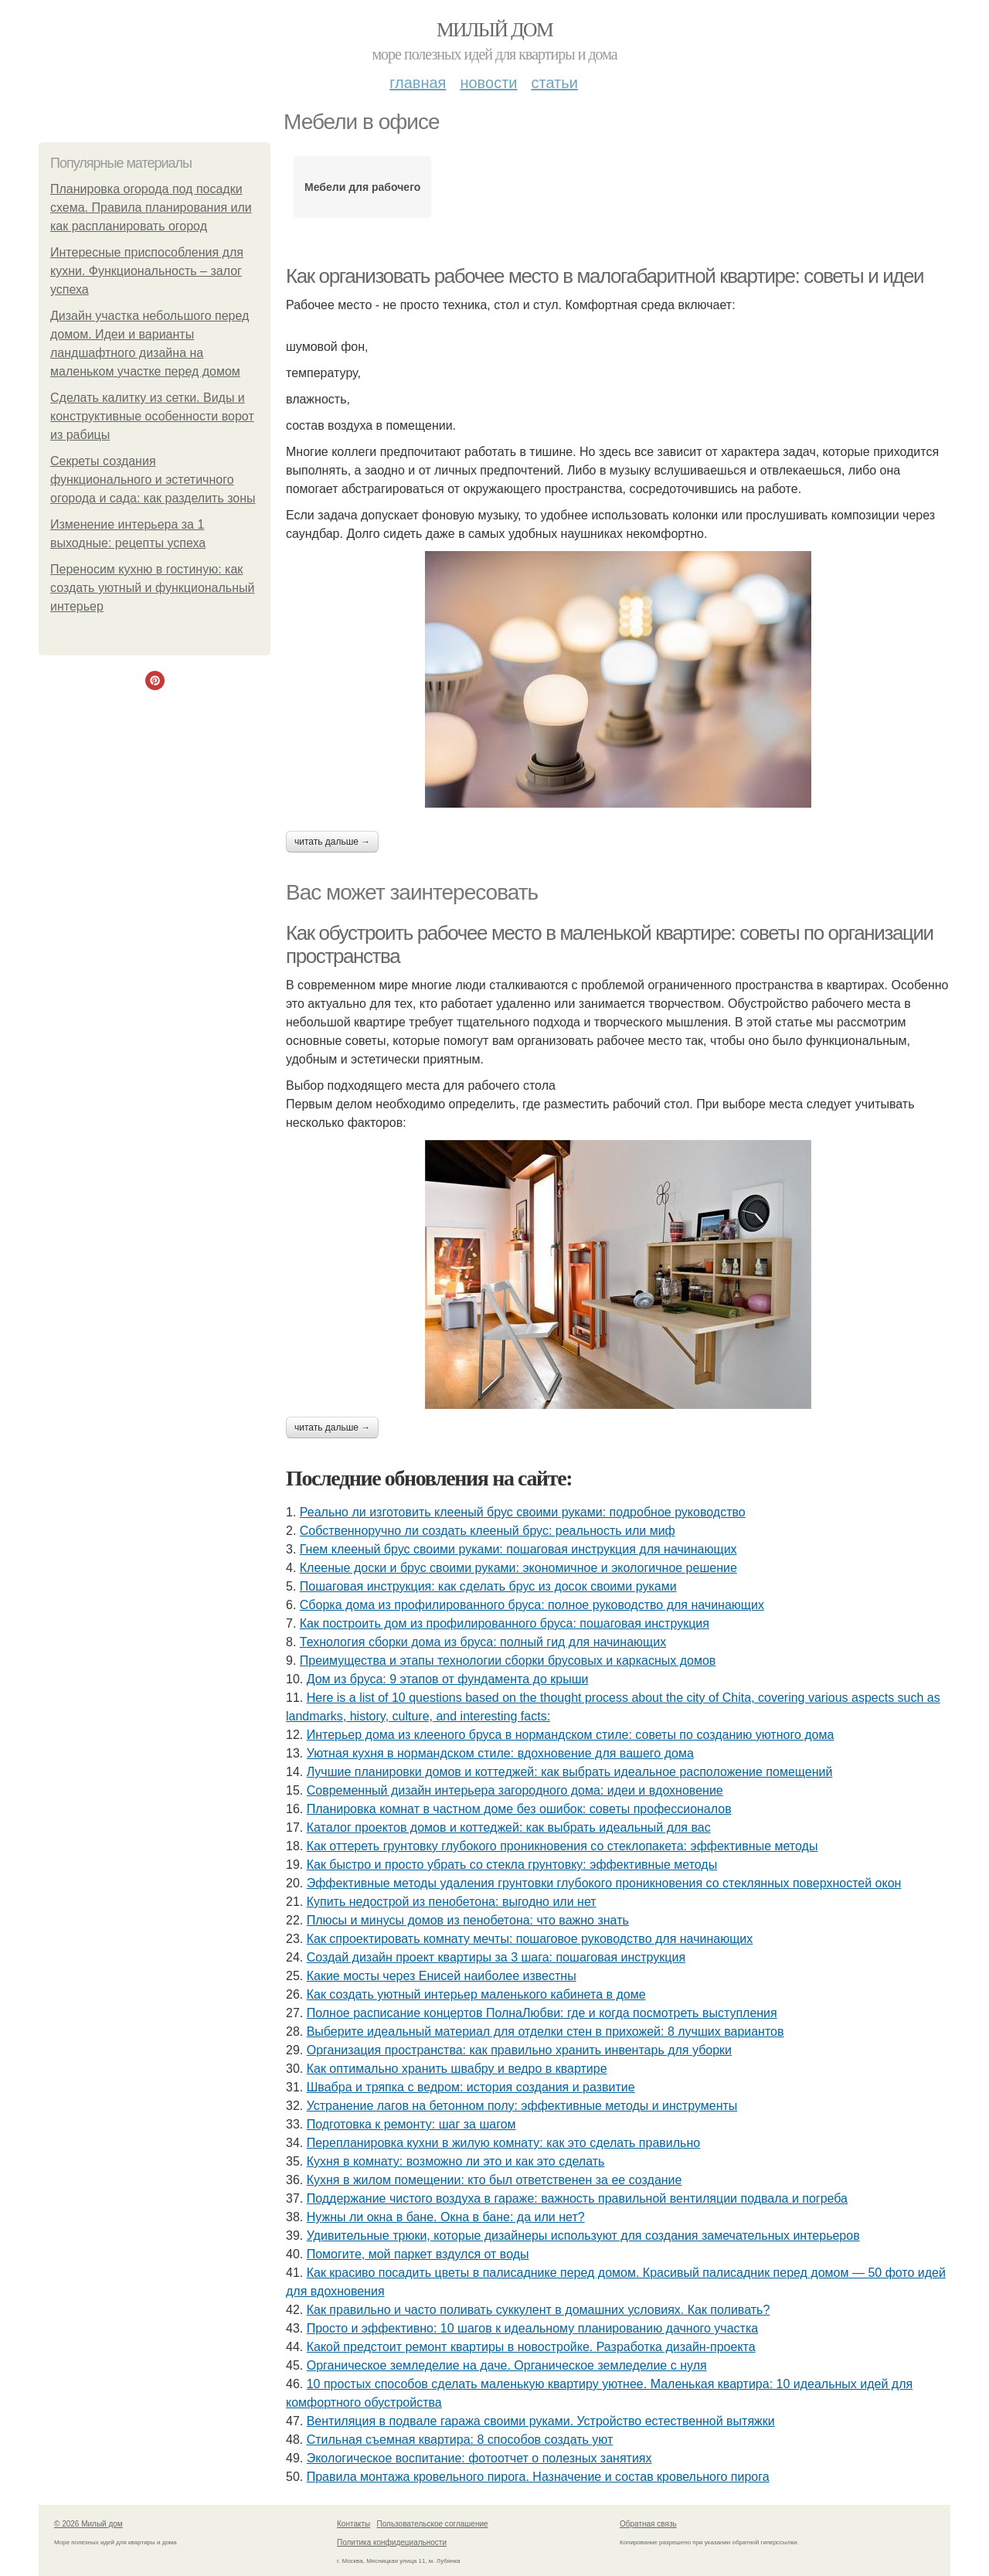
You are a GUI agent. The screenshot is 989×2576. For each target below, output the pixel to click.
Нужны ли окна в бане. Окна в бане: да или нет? (446, 2217)
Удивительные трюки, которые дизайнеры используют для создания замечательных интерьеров (583, 2235)
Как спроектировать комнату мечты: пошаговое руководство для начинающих (530, 1938)
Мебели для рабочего (362, 187)
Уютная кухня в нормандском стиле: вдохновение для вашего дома (500, 1753)
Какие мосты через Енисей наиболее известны (441, 1975)
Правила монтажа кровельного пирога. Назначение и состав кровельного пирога (538, 2476)
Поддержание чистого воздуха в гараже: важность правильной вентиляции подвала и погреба (577, 2198)
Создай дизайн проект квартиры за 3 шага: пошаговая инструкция (496, 1957)
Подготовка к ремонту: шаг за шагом (411, 2124)
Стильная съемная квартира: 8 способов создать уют (460, 2439)
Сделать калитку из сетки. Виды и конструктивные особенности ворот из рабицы (152, 416)
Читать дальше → (332, 841)
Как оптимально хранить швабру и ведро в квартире (457, 2068)
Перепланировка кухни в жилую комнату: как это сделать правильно (503, 2142)
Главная (417, 82)
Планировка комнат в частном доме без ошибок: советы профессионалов (519, 1808)
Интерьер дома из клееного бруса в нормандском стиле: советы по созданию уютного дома (570, 1734)
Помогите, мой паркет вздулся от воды (418, 2254)
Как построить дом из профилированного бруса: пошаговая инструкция (504, 1623)
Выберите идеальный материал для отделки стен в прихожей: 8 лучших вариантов (545, 2031)
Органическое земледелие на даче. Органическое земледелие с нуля (507, 2365)
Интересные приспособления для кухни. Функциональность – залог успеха (146, 271)
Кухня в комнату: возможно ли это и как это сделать (456, 2161)
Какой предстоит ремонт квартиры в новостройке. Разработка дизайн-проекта (531, 2346)
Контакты (353, 2524)
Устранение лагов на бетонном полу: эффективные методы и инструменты (522, 2105)
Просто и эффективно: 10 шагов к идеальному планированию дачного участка (532, 2328)
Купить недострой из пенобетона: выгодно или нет (451, 1901)
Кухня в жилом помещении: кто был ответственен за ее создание (494, 2179)
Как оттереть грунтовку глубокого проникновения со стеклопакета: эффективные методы (562, 1846)
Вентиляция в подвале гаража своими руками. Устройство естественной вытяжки (541, 2421)
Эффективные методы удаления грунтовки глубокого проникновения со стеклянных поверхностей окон (604, 1883)
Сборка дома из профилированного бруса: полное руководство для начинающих (532, 1604)
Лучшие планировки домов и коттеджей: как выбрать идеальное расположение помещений (570, 1771)
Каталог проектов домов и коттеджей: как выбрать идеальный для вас (509, 1827)
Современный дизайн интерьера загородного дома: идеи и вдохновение (515, 1790)
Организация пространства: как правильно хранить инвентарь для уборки (519, 2050)
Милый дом (494, 30)
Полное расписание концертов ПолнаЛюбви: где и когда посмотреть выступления (542, 2013)
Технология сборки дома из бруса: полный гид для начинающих (483, 1642)
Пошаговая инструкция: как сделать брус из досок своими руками (488, 1586)
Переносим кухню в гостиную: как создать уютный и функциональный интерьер (152, 588)
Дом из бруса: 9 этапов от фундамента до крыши (448, 1679)
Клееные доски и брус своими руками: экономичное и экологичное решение (518, 1567)
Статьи (554, 82)
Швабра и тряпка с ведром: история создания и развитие (471, 2087)
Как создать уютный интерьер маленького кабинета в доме (476, 1994)
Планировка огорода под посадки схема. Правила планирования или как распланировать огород (151, 207)
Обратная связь (648, 2524)
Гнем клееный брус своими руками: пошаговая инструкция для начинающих (518, 1549)
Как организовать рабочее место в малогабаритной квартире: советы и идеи (604, 276)
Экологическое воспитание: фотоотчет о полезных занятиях (479, 2458)
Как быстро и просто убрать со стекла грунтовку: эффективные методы (512, 1864)
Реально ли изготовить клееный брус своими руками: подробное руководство (523, 1512)
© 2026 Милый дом (88, 2524)
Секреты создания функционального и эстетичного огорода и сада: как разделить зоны (153, 479)
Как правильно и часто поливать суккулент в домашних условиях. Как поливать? (538, 2309)
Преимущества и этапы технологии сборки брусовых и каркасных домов (508, 1660)
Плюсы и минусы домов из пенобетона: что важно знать (468, 1920)
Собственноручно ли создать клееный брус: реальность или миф (487, 1530)
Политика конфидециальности (392, 2542)
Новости (488, 82)
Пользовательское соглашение (432, 2524)
